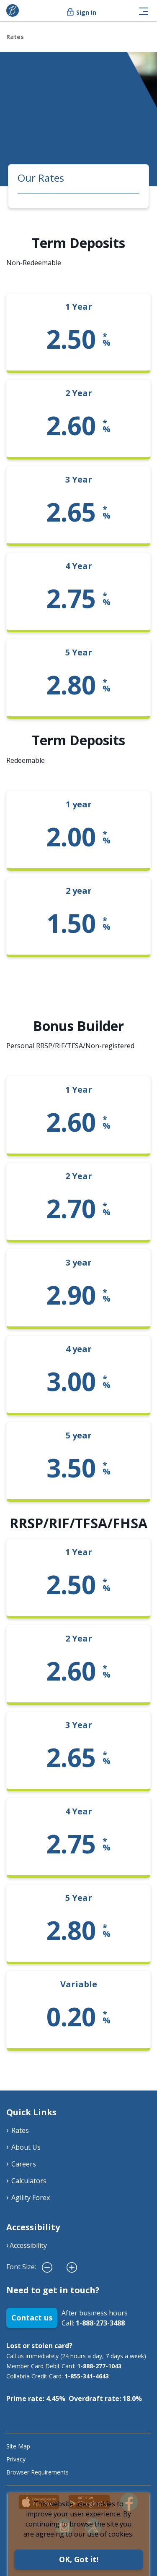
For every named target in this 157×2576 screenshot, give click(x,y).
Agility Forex (30, 2197)
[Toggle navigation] (144, 10)
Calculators (28, 2180)
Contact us (31, 2317)
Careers (23, 2164)
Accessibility (28, 2245)
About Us (26, 2147)
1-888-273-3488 (100, 2323)
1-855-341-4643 (86, 2376)
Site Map (18, 2446)
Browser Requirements (37, 2472)
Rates (15, 37)
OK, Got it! (78, 2559)
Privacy (16, 2459)
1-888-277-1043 (99, 2366)
